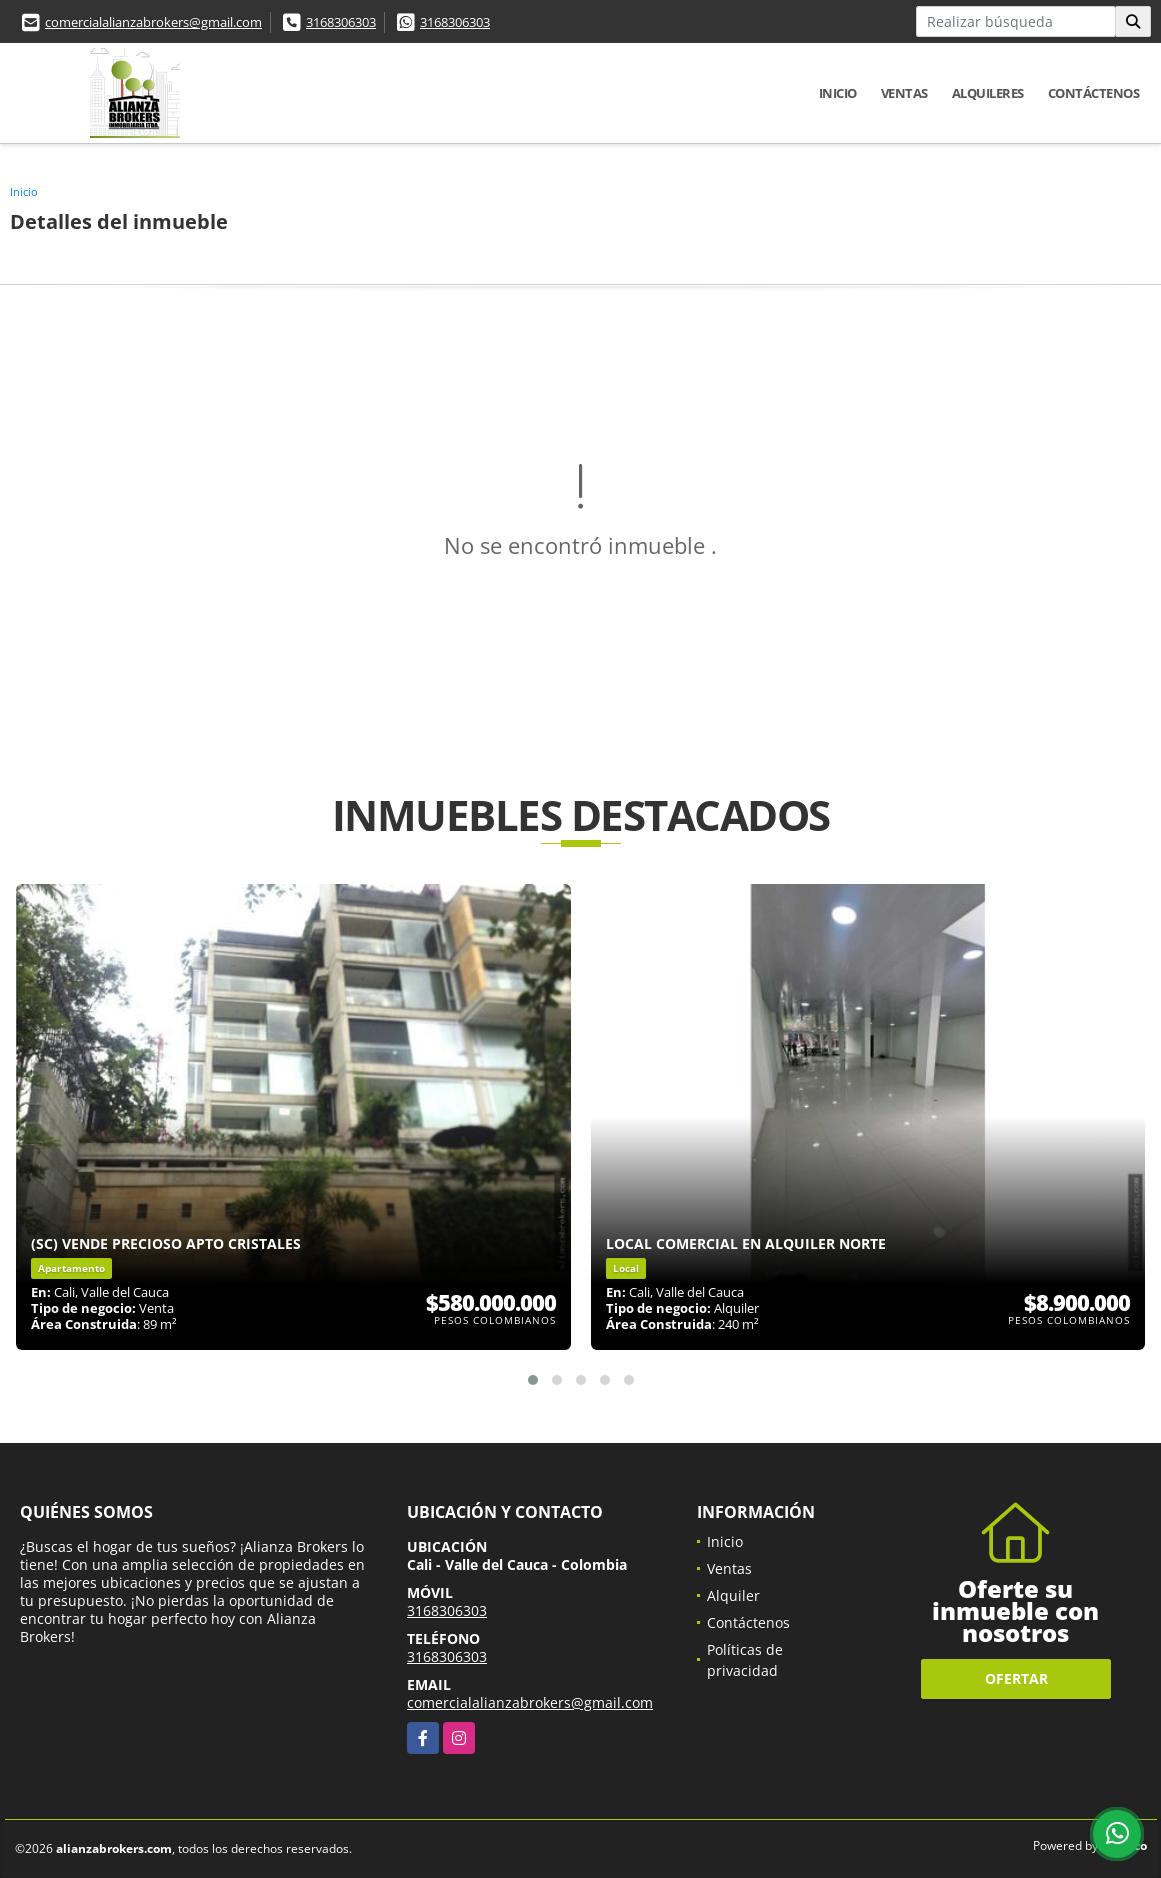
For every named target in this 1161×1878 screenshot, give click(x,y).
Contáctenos (1094, 93)
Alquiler (733, 1595)
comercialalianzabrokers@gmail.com (153, 22)
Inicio (838, 93)
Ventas (904, 93)
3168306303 (341, 22)
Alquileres (988, 93)
